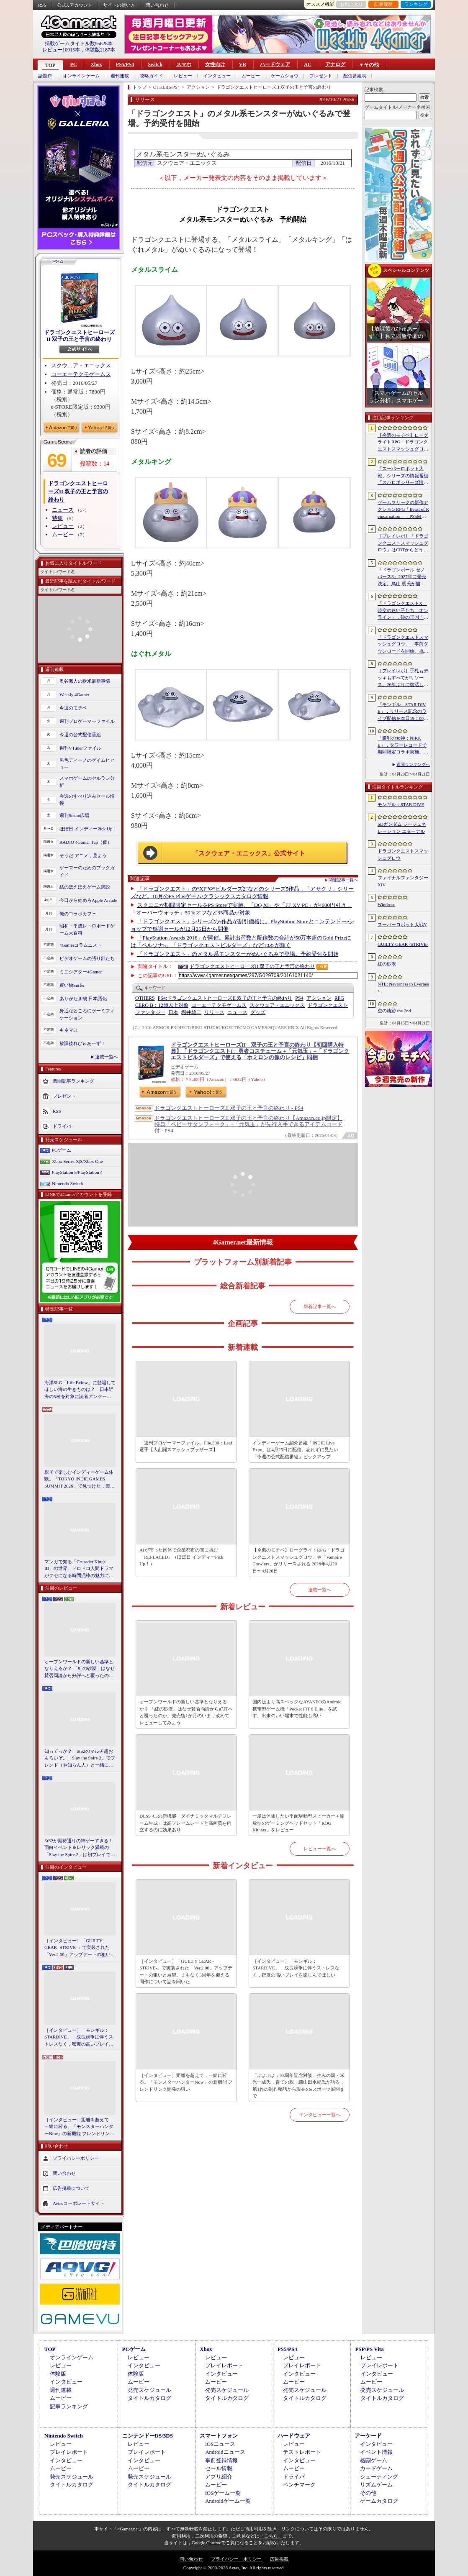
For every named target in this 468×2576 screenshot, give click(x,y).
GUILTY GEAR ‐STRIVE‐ (403, 944)
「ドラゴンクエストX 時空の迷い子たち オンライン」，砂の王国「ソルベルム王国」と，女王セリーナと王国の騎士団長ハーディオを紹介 (403, 611)
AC (307, 64)
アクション (319, 998)
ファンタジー (150, 1012)
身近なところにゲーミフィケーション (87, 1014)
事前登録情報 (221, 2460)
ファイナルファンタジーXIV (403, 881)
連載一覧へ (106, 1056)
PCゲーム (61, 1149)
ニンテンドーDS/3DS (147, 2436)
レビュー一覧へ (319, 1848)
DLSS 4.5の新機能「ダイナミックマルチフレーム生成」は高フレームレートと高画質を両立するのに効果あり (185, 1822)
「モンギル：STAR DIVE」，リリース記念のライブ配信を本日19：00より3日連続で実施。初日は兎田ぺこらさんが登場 (403, 712)
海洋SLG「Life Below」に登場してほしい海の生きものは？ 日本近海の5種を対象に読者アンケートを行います (80, 1390)
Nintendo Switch (67, 1183)
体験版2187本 (100, 50)
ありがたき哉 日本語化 (83, 998)
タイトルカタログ (149, 2398)
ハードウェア (275, 64)
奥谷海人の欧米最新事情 (84, 681)
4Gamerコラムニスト (80, 944)
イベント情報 (376, 2452)
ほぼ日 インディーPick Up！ (88, 828)
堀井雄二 (191, 1012)
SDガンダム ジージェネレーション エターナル (402, 828)
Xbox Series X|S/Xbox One (77, 1161)
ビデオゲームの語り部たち (87, 958)
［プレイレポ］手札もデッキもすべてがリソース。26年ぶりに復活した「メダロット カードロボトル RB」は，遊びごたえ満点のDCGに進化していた (403, 678)
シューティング (379, 2477)
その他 (368, 2493)
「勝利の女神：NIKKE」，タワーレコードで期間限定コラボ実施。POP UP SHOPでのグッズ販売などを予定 (402, 745)
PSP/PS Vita (369, 2349)
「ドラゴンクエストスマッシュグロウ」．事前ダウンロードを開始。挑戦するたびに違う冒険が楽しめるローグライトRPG (403, 645)
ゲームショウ (284, 76)
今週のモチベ (73, 707)
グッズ (257, 1012)
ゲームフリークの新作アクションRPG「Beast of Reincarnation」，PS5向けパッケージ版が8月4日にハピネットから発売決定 (403, 510)
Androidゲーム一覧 (227, 2501)
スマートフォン (219, 2436)
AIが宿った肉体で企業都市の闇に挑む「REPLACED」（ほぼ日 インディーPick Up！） (181, 1556)
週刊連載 (120, 76)
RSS (42, 5)
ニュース (63, 510)
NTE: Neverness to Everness (403, 987)
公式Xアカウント (75, 5)
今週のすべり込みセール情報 (87, 800)
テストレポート (302, 2452)
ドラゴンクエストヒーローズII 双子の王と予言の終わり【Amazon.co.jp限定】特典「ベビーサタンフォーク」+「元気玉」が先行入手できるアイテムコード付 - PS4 (248, 1124)
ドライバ (62, 1126)
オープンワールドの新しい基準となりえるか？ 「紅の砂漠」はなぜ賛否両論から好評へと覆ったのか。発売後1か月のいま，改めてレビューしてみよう (79, 1669)
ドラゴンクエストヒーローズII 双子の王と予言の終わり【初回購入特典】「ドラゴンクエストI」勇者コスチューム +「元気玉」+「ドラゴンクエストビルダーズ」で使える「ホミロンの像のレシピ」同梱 (260, 1051)
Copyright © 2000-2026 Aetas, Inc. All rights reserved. (234, 2567)
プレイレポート (224, 2365)
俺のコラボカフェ (77, 913)
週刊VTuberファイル (80, 747)
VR (242, 64)
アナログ (335, 64)
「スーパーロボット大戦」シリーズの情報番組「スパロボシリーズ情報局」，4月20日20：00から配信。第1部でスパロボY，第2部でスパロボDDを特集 (403, 476)
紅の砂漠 (387, 963)
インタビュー (217, 76)
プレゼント (320, 76)
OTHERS (145, 998)
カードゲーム (376, 2468)
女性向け (215, 64)
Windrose (386, 904)
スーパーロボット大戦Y (402, 924)
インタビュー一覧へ (319, 2114)
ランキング (415, 4)
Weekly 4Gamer (74, 694)
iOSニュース (220, 2444)
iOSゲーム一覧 (223, 2493)
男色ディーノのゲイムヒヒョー (87, 764)
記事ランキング (69, 2406)
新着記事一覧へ (319, 1306)
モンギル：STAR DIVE (401, 804)
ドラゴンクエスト (328, 1005)
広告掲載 (279, 2558)
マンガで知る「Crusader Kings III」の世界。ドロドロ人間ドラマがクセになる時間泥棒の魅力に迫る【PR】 (78, 1569)
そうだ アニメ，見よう (83, 855)
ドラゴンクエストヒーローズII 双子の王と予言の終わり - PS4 (228, 1108)
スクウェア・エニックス (81, 365)
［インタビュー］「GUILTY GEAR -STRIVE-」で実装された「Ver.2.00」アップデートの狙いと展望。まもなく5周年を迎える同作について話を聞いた (79, 1948)
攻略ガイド (151, 76)
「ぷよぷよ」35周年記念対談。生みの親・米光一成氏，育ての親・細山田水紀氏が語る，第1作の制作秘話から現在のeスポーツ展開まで (298, 2086)
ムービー (251, 76)
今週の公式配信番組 (80, 734)
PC (73, 64)
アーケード (368, 2436)
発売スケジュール (149, 2390)
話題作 (45, 76)
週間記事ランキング (73, 1080)
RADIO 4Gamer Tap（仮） (85, 842)
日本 (173, 1012)
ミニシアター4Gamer (80, 971)
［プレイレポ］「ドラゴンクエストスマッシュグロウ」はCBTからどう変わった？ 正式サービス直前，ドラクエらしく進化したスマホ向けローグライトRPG (403, 543)
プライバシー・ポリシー (236, 2558)
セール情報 (218, 2468)
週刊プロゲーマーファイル (87, 721)
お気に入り (351, 4)
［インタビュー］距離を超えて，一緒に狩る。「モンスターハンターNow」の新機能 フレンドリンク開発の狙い (79, 2127)
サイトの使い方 (119, 5)
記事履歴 (383, 4)
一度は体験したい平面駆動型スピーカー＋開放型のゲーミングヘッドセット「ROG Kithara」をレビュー (298, 1822)
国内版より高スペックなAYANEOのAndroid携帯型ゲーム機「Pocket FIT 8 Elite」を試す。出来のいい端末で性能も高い (297, 1708)
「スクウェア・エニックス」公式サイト (248, 853)
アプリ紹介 (218, 2477)
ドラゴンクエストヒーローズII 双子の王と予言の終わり (79, 335)
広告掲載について (71, 2188)
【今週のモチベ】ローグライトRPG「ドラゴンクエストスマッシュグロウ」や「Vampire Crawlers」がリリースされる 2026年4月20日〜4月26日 (298, 1560)
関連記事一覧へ (343, 880)
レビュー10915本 (61, 50)
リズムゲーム (376, 2484)
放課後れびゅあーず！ (82, 1043)
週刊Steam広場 (74, 815)
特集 (57, 518)
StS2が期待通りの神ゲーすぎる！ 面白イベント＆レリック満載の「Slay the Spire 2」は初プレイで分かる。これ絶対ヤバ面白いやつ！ (80, 1848)
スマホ (183, 64)
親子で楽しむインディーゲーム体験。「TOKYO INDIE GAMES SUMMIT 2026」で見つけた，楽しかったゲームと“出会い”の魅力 (79, 1480)
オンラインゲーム (81, 76)
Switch (155, 64)
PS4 (299, 998)
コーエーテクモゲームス (81, 374)
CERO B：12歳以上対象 (161, 1005)
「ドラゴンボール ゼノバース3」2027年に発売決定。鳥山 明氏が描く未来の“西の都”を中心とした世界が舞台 (403, 577)
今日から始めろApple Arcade (88, 900)
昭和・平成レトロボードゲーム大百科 (87, 929)
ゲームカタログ (379, 2501)
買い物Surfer (72, 985)
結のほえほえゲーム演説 (84, 886)
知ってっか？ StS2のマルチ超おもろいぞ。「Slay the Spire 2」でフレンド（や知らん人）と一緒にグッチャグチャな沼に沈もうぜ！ (79, 1759)
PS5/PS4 (125, 64)
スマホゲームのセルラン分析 (87, 782)
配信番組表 (354, 76)
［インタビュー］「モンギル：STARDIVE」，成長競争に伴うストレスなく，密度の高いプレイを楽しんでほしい (78, 2038)
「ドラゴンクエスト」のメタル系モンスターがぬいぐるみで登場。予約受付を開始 (238, 954)
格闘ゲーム (373, 2460)
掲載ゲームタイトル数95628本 (79, 43)
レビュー (183, 76)
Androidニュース (225, 2452)
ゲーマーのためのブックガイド (87, 871)
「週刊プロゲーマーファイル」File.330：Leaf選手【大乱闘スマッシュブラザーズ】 (185, 1446)
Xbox (96, 64)
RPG (339, 998)
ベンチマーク (299, 2484)
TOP (50, 65)
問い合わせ (157, 5)
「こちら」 (271, 2535)
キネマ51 (68, 1029)
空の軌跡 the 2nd (394, 1010)
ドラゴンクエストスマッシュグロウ (403, 854)
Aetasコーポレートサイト (79, 2203)
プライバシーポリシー (76, 2158)
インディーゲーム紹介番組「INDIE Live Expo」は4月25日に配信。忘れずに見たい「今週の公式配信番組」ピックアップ (295, 1449)
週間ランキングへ (413, 764)
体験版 (58, 2374)
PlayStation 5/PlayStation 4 (77, 1172)
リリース (214, 1012)
